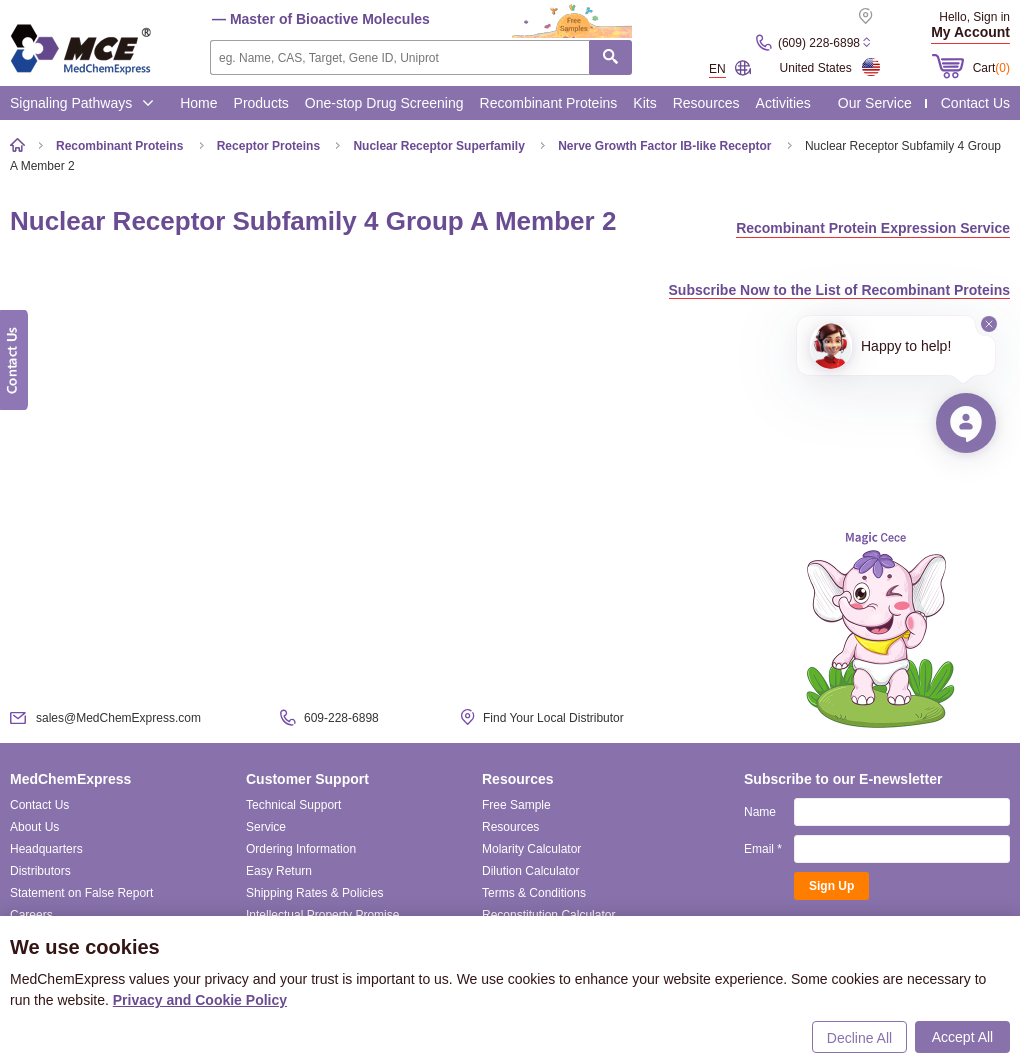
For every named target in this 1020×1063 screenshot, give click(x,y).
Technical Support (293, 805)
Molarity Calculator (531, 849)
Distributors (40, 871)
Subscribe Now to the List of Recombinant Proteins (839, 290)
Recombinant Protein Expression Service (873, 228)
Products (261, 103)
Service (266, 827)
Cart (991, 68)
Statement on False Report (81, 893)
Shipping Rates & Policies (314, 893)
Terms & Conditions (534, 893)
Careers (31, 915)
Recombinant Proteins (549, 103)
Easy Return (279, 871)
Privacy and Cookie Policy (200, 1000)
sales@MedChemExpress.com (118, 718)
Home (198, 103)
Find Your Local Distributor (553, 718)
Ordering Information (301, 849)
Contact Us (975, 103)
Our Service (875, 103)
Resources (706, 103)
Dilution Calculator (530, 871)
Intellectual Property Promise (322, 915)
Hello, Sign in (974, 17)
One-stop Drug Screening (384, 103)
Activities (783, 103)
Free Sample (516, 805)
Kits (644, 103)
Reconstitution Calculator (548, 915)
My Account (970, 32)
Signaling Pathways (82, 103)
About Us (34, 827)
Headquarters (46, 849)
